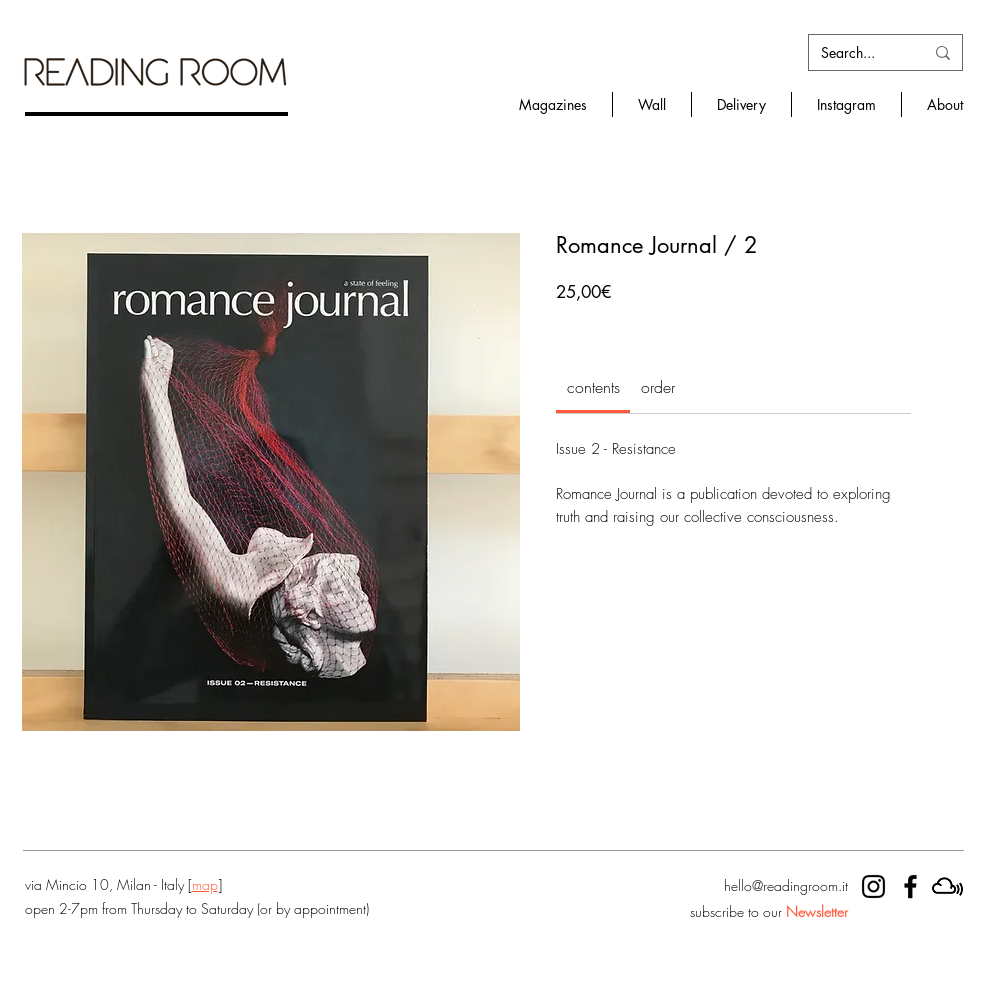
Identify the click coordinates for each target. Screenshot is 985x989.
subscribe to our (769, 911)
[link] (593, 387)
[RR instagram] (873, 886)
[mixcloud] (947, 886)
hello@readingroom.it (786, 885)
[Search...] (857, 53)
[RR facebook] (910, 886)
